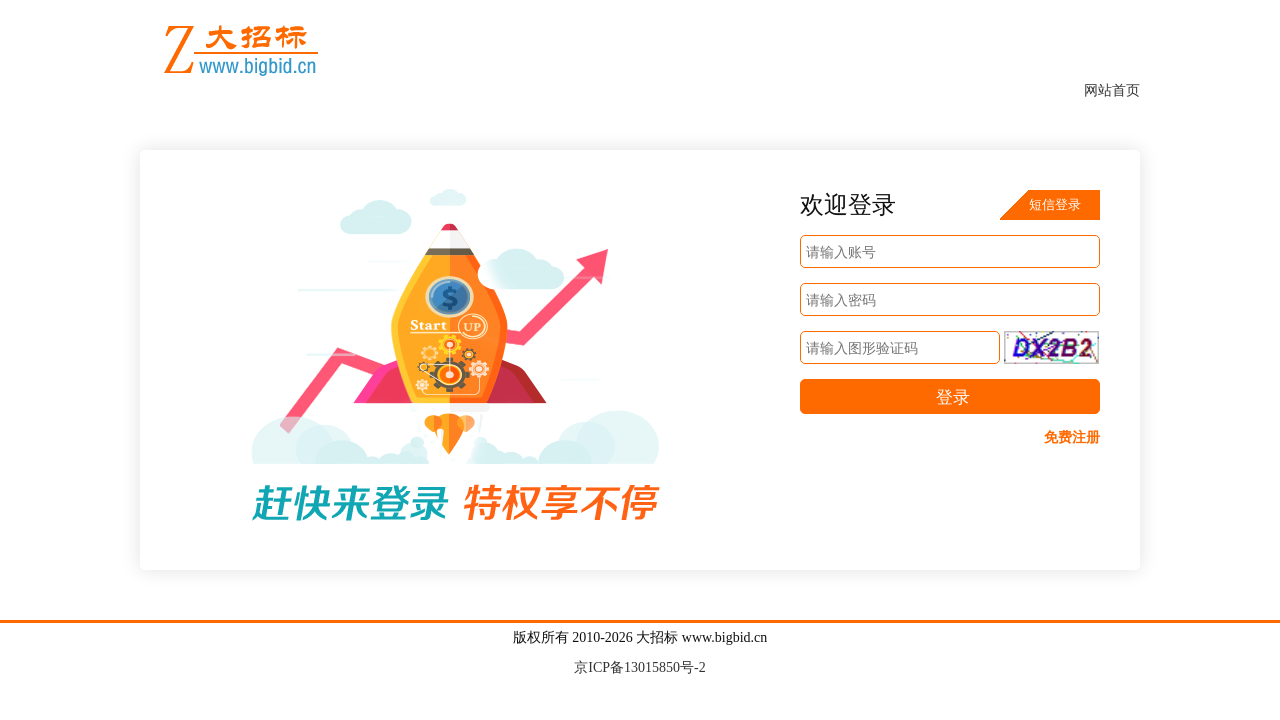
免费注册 (1072, 437)
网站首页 (1112, 90)
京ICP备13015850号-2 (639, 667)
